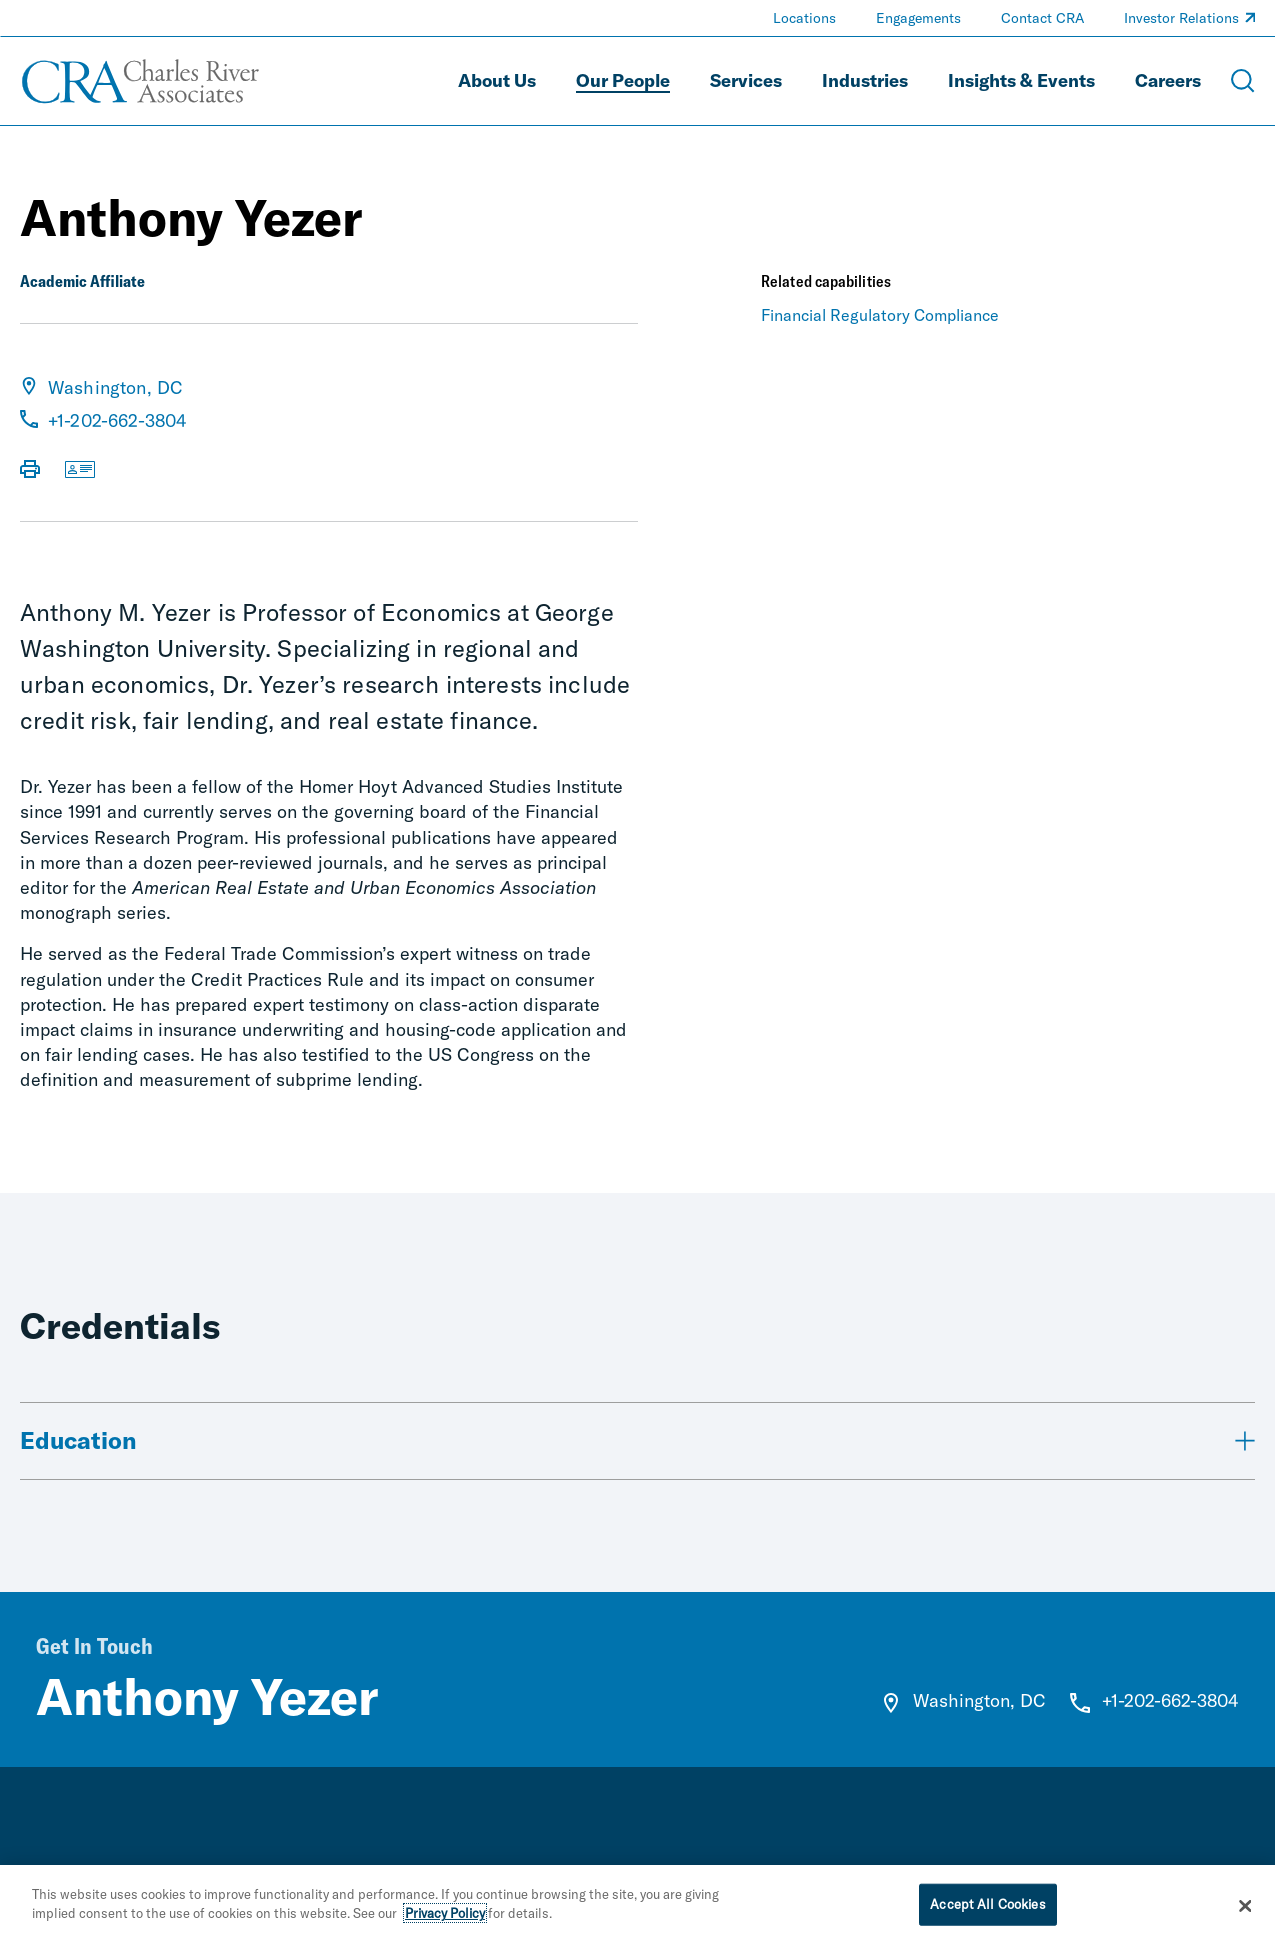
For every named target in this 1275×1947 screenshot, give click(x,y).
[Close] (1245, 1906)
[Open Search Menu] (1243, 81)
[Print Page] (30, 471)
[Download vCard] (80, 471)
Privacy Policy (445, 1914)
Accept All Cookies (987, 1904)
